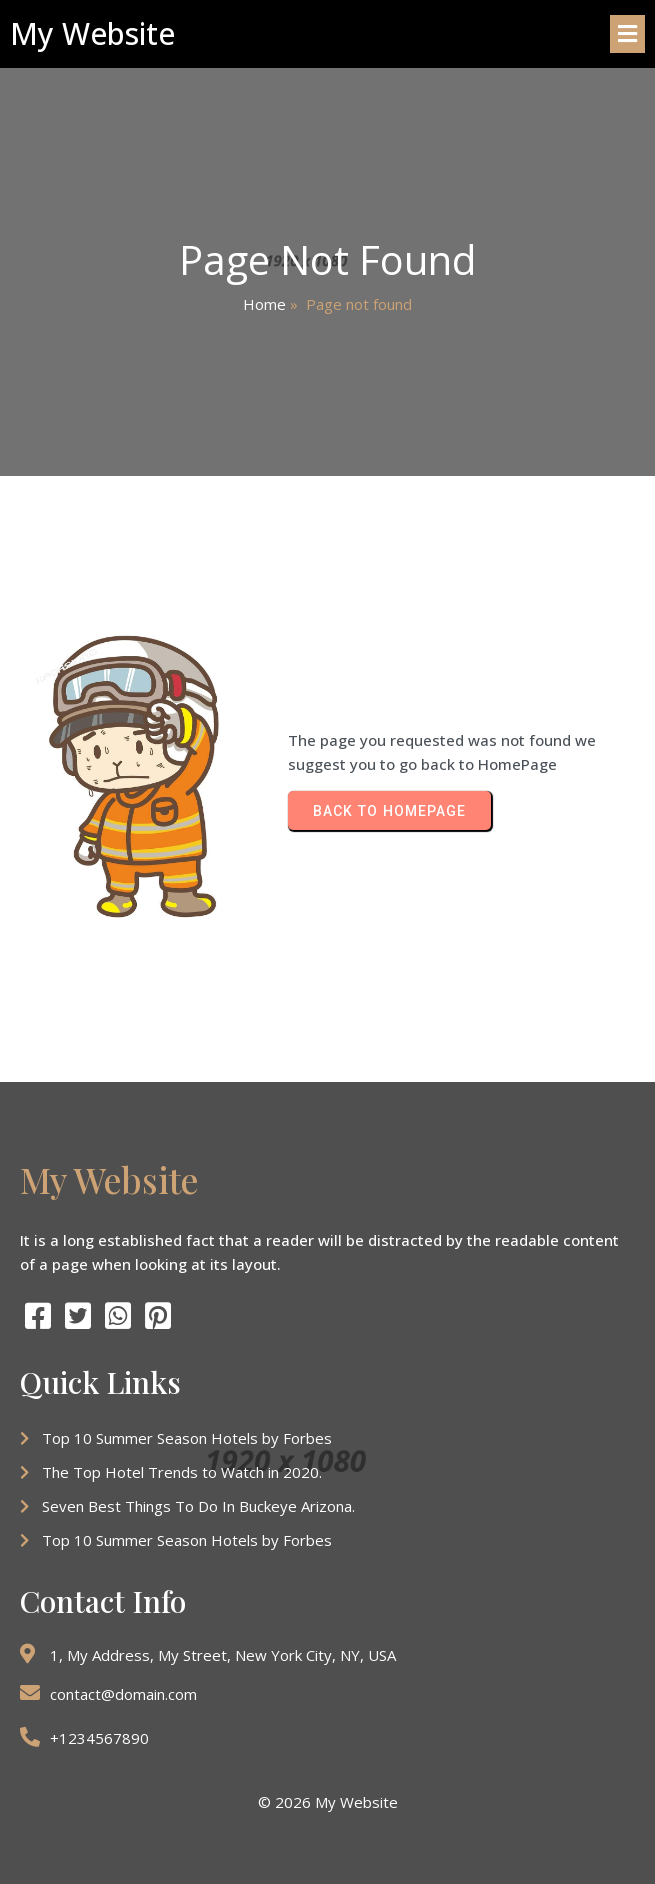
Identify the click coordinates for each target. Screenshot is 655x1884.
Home (264, 304)
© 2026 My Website (328, 1802)
